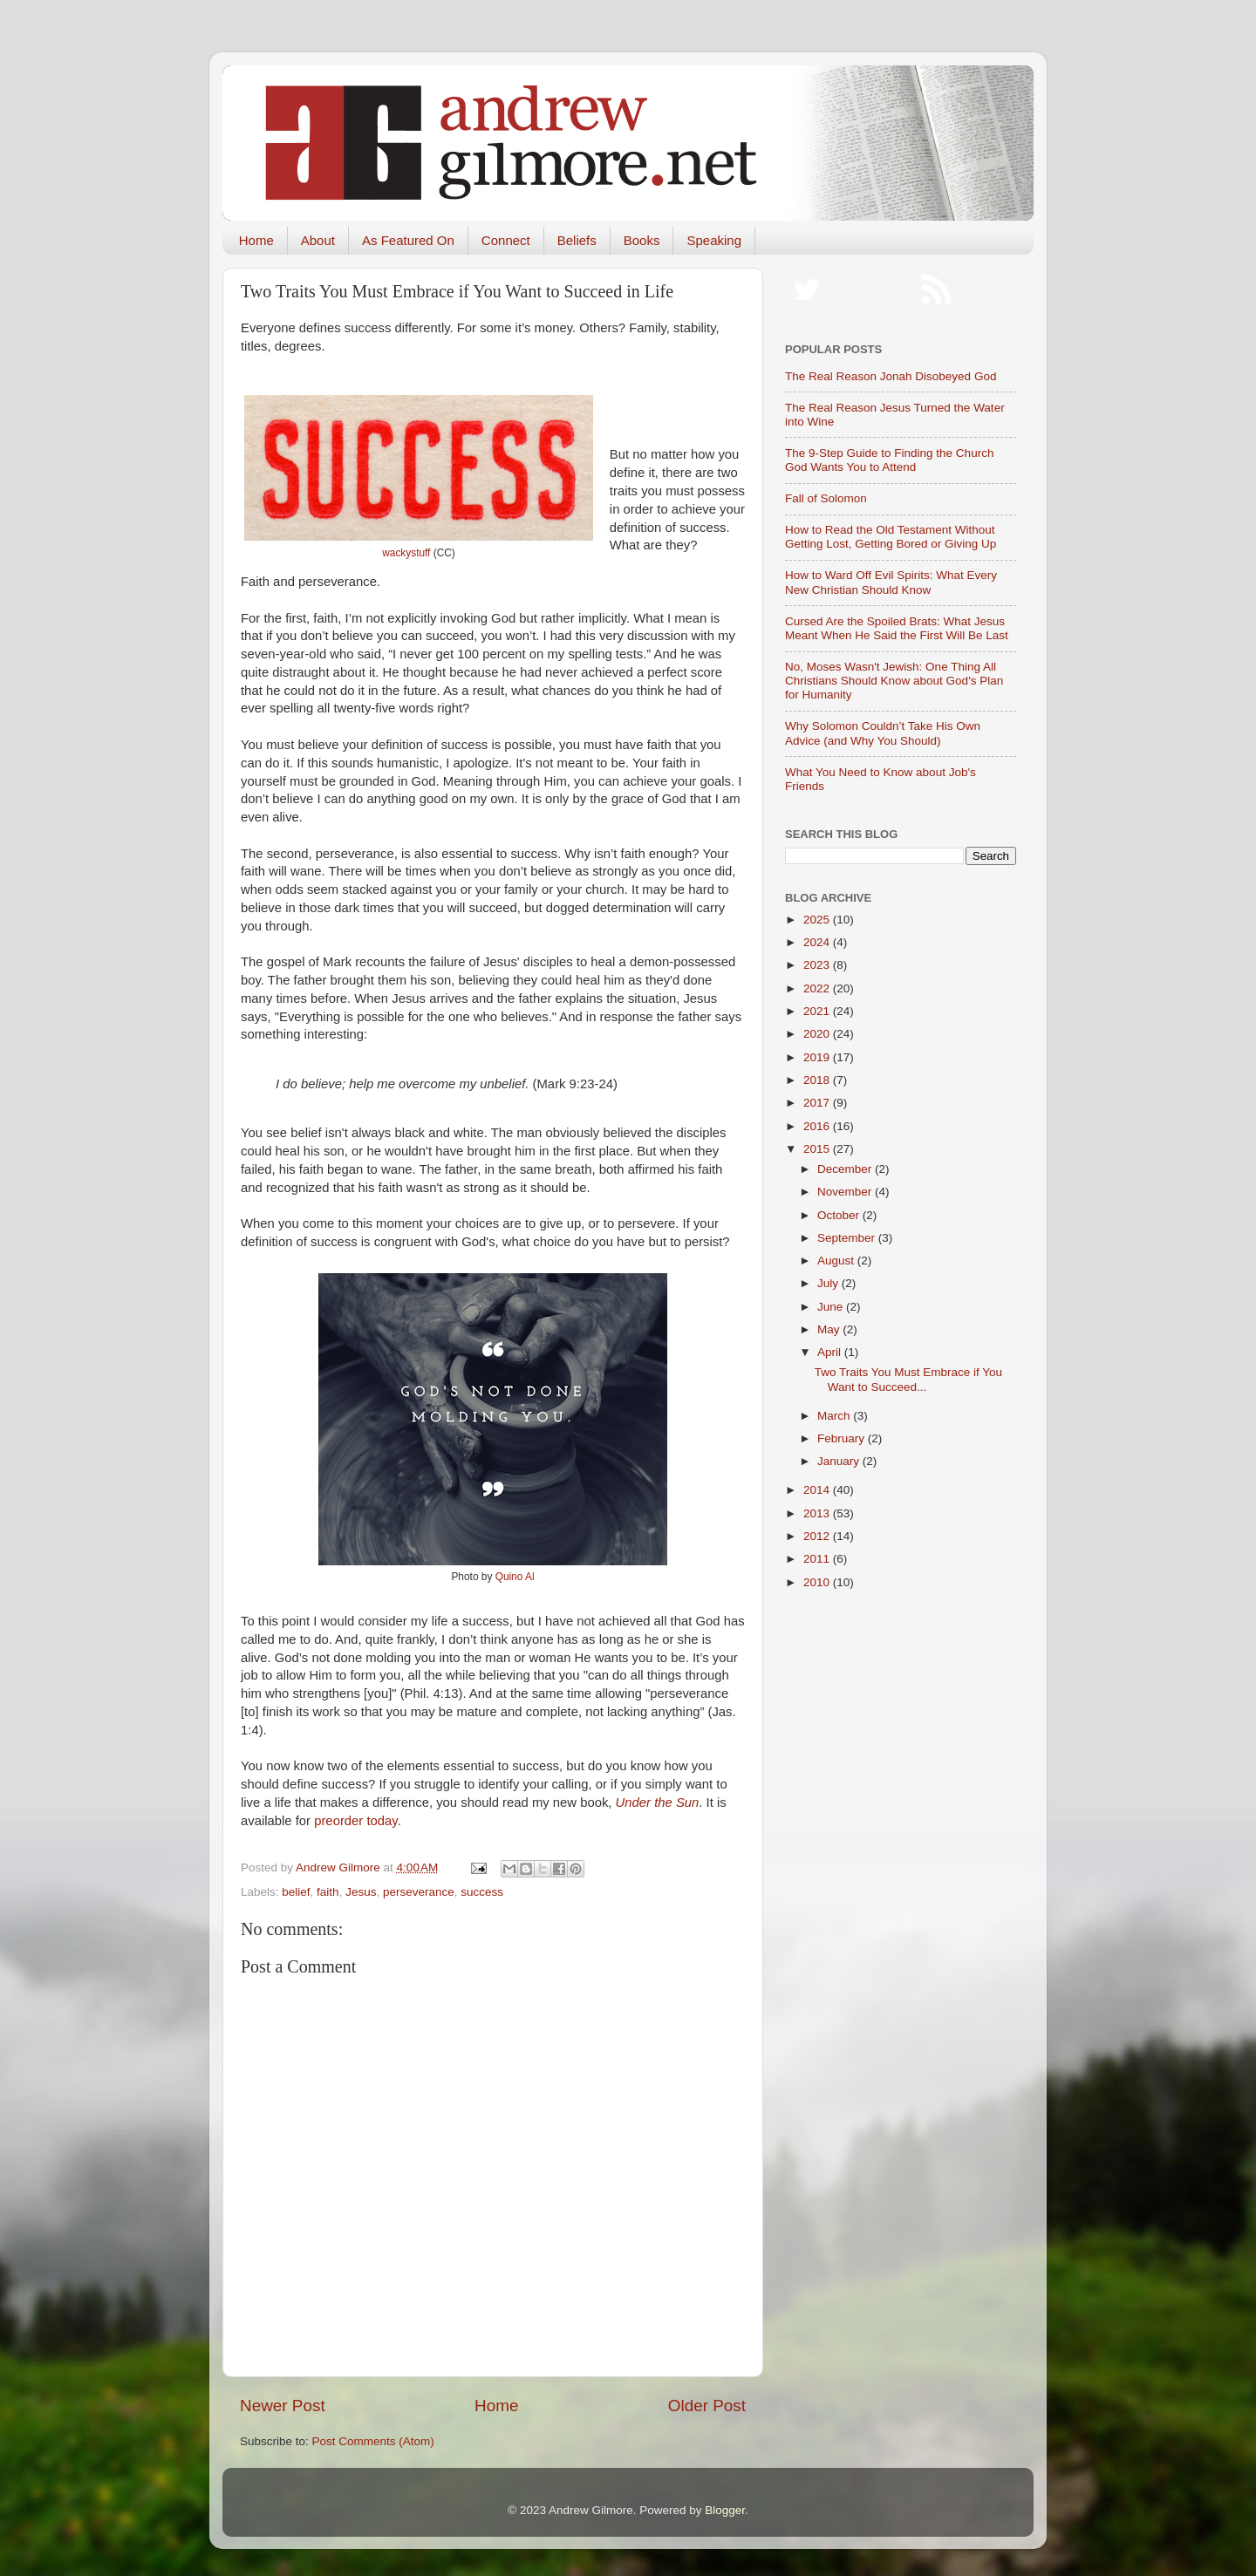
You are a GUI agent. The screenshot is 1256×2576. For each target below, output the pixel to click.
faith (328, 1891)
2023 (818, 964)
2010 (818, 1582)
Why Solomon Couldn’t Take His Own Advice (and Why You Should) (882, 732)
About (318, 240)
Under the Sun (658, 1802)
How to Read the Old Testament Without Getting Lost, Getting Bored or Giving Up (890, 536)
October (840, 1215)
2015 (818, 1148)
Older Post (707, 2405)
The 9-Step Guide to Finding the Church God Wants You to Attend (889, 460)
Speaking (713, 240)
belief (296, 1891)
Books (642, 240)
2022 (818, 988)
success (482, 1891)
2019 (818, 1057)
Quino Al (515, 1577)
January (840, 1461)
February (842, 1438)
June (831, 1306)
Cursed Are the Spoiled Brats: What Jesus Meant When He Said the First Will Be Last (896, 628)
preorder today (355, 1821)
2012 (818, 1536)
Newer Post (282, 2405)
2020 (818, 1033)
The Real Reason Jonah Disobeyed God (890, 376)
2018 (818, 1080)
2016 (818, 1126)
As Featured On (408, 240)
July (829, 1283)
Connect (505, 240)
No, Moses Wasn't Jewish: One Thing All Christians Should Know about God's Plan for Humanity (894, 680)
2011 (818, 1558)
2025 (818, 919)
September (847, 1237)
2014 (818, 1489)
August (837, 1260)
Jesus (360, 1891)
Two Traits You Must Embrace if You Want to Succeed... (908, 1379)
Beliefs (577, 240)
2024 (818, 942)
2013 (818, 1513)
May (830, 1329)
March (835, 1415)
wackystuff (406, 553)
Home (256, 240)
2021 (818, 1011)
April (830, 1352)
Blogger (725, 2510)
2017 (818, 1102)
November (846, 1191)
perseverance (418, 1891)
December (846, 1169)
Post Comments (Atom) (373, 2441)
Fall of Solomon (826, 498)
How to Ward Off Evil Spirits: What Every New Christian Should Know (891, 582)
